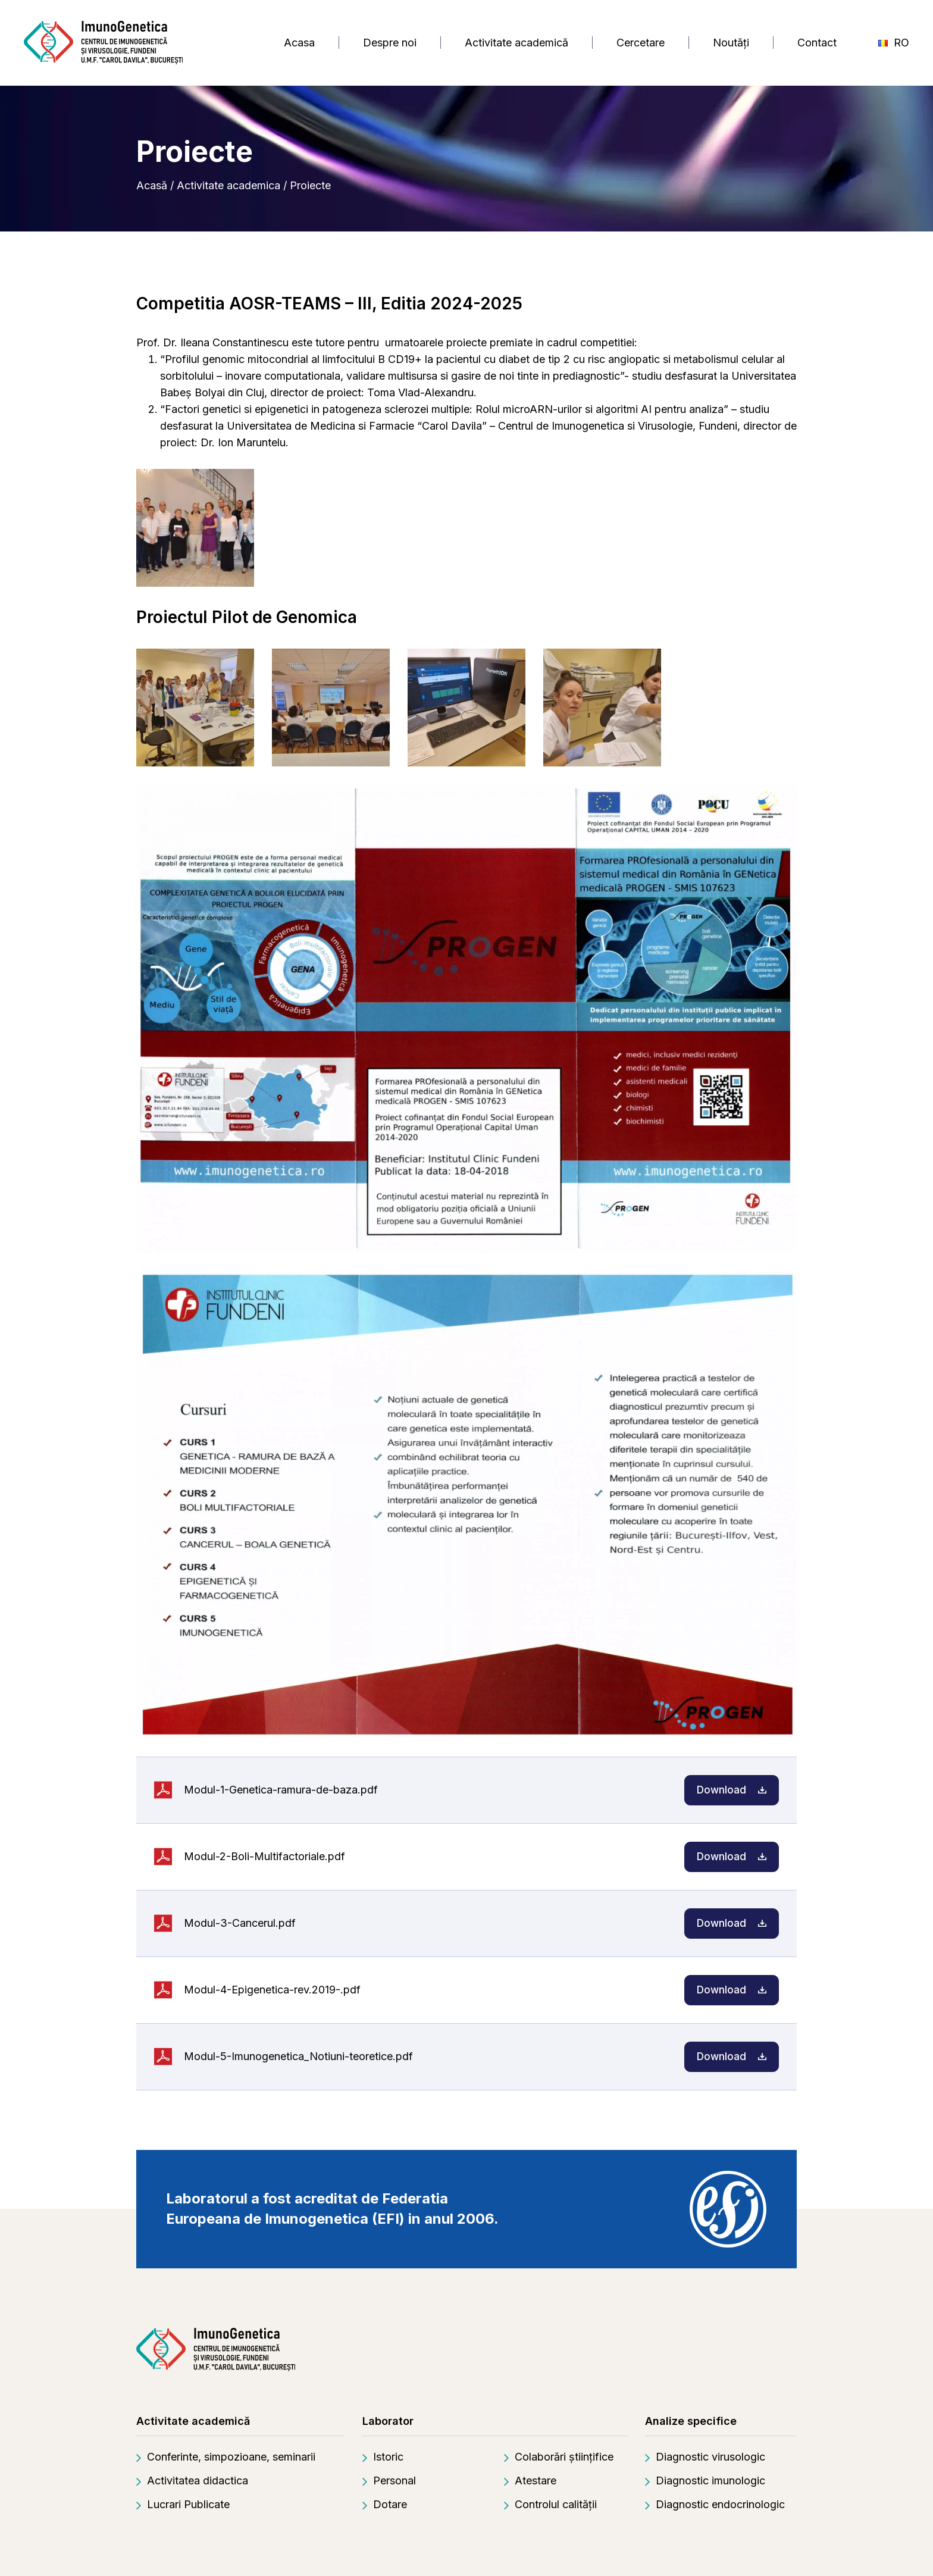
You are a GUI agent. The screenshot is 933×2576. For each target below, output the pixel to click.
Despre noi (390, 42)
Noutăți (731, 42)
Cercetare (640, 42)
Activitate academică (516, 42)
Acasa (299, 42)
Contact (817, 42)
